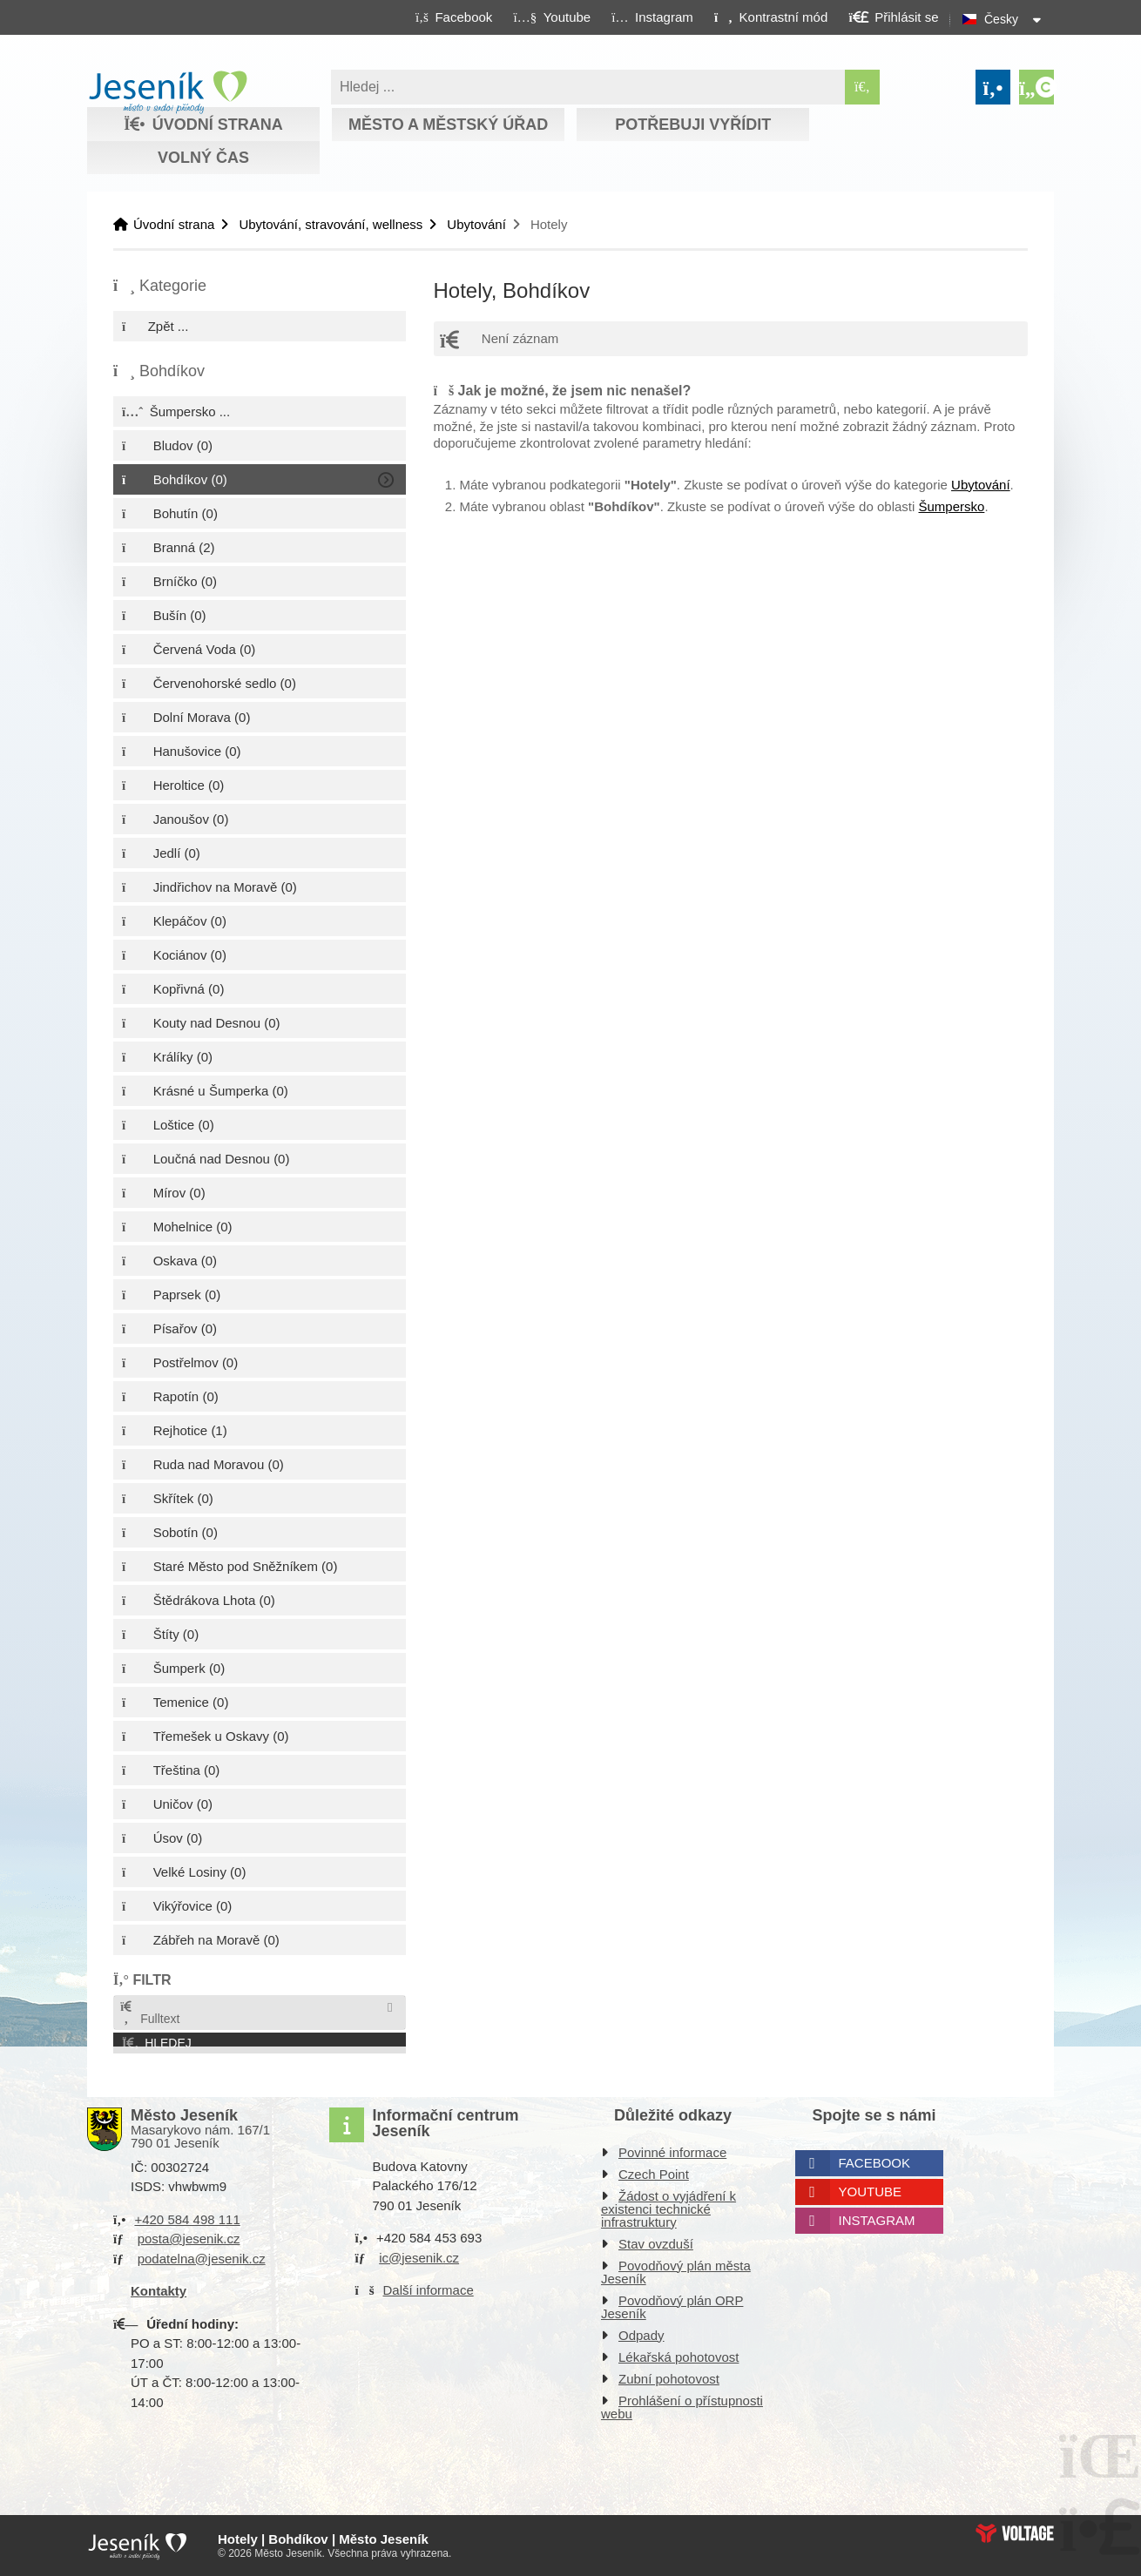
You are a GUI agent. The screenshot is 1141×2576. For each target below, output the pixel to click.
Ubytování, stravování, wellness (330, 224)
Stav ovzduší (655, 2243)
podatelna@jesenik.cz (202, 2258)
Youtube (870, 2191)
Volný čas (203, 157)
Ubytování (476, 224)
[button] (770, 16)
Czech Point (653, 2174)
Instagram (877, 2220)
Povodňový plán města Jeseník (676, 2272)
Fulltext (148, 2013)
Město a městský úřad (448, 124)
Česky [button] (1001, 19)
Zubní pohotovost (668, 2378)
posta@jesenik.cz (189, 2238)
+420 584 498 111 (187, 2219)
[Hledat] (862, 87)
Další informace (428, 2290)
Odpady (641, 2335)
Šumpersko (952, 506)
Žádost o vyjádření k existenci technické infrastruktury (668, 2208)
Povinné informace (672, 2152)
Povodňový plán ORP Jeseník (672, 2307)
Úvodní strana (167, 92)
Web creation (1015, 2533)
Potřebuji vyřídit (693, 124)
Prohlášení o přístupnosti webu (682, 2407)
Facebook (875, 2162)
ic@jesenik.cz (419, 2257)
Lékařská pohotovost (678, 2357)
